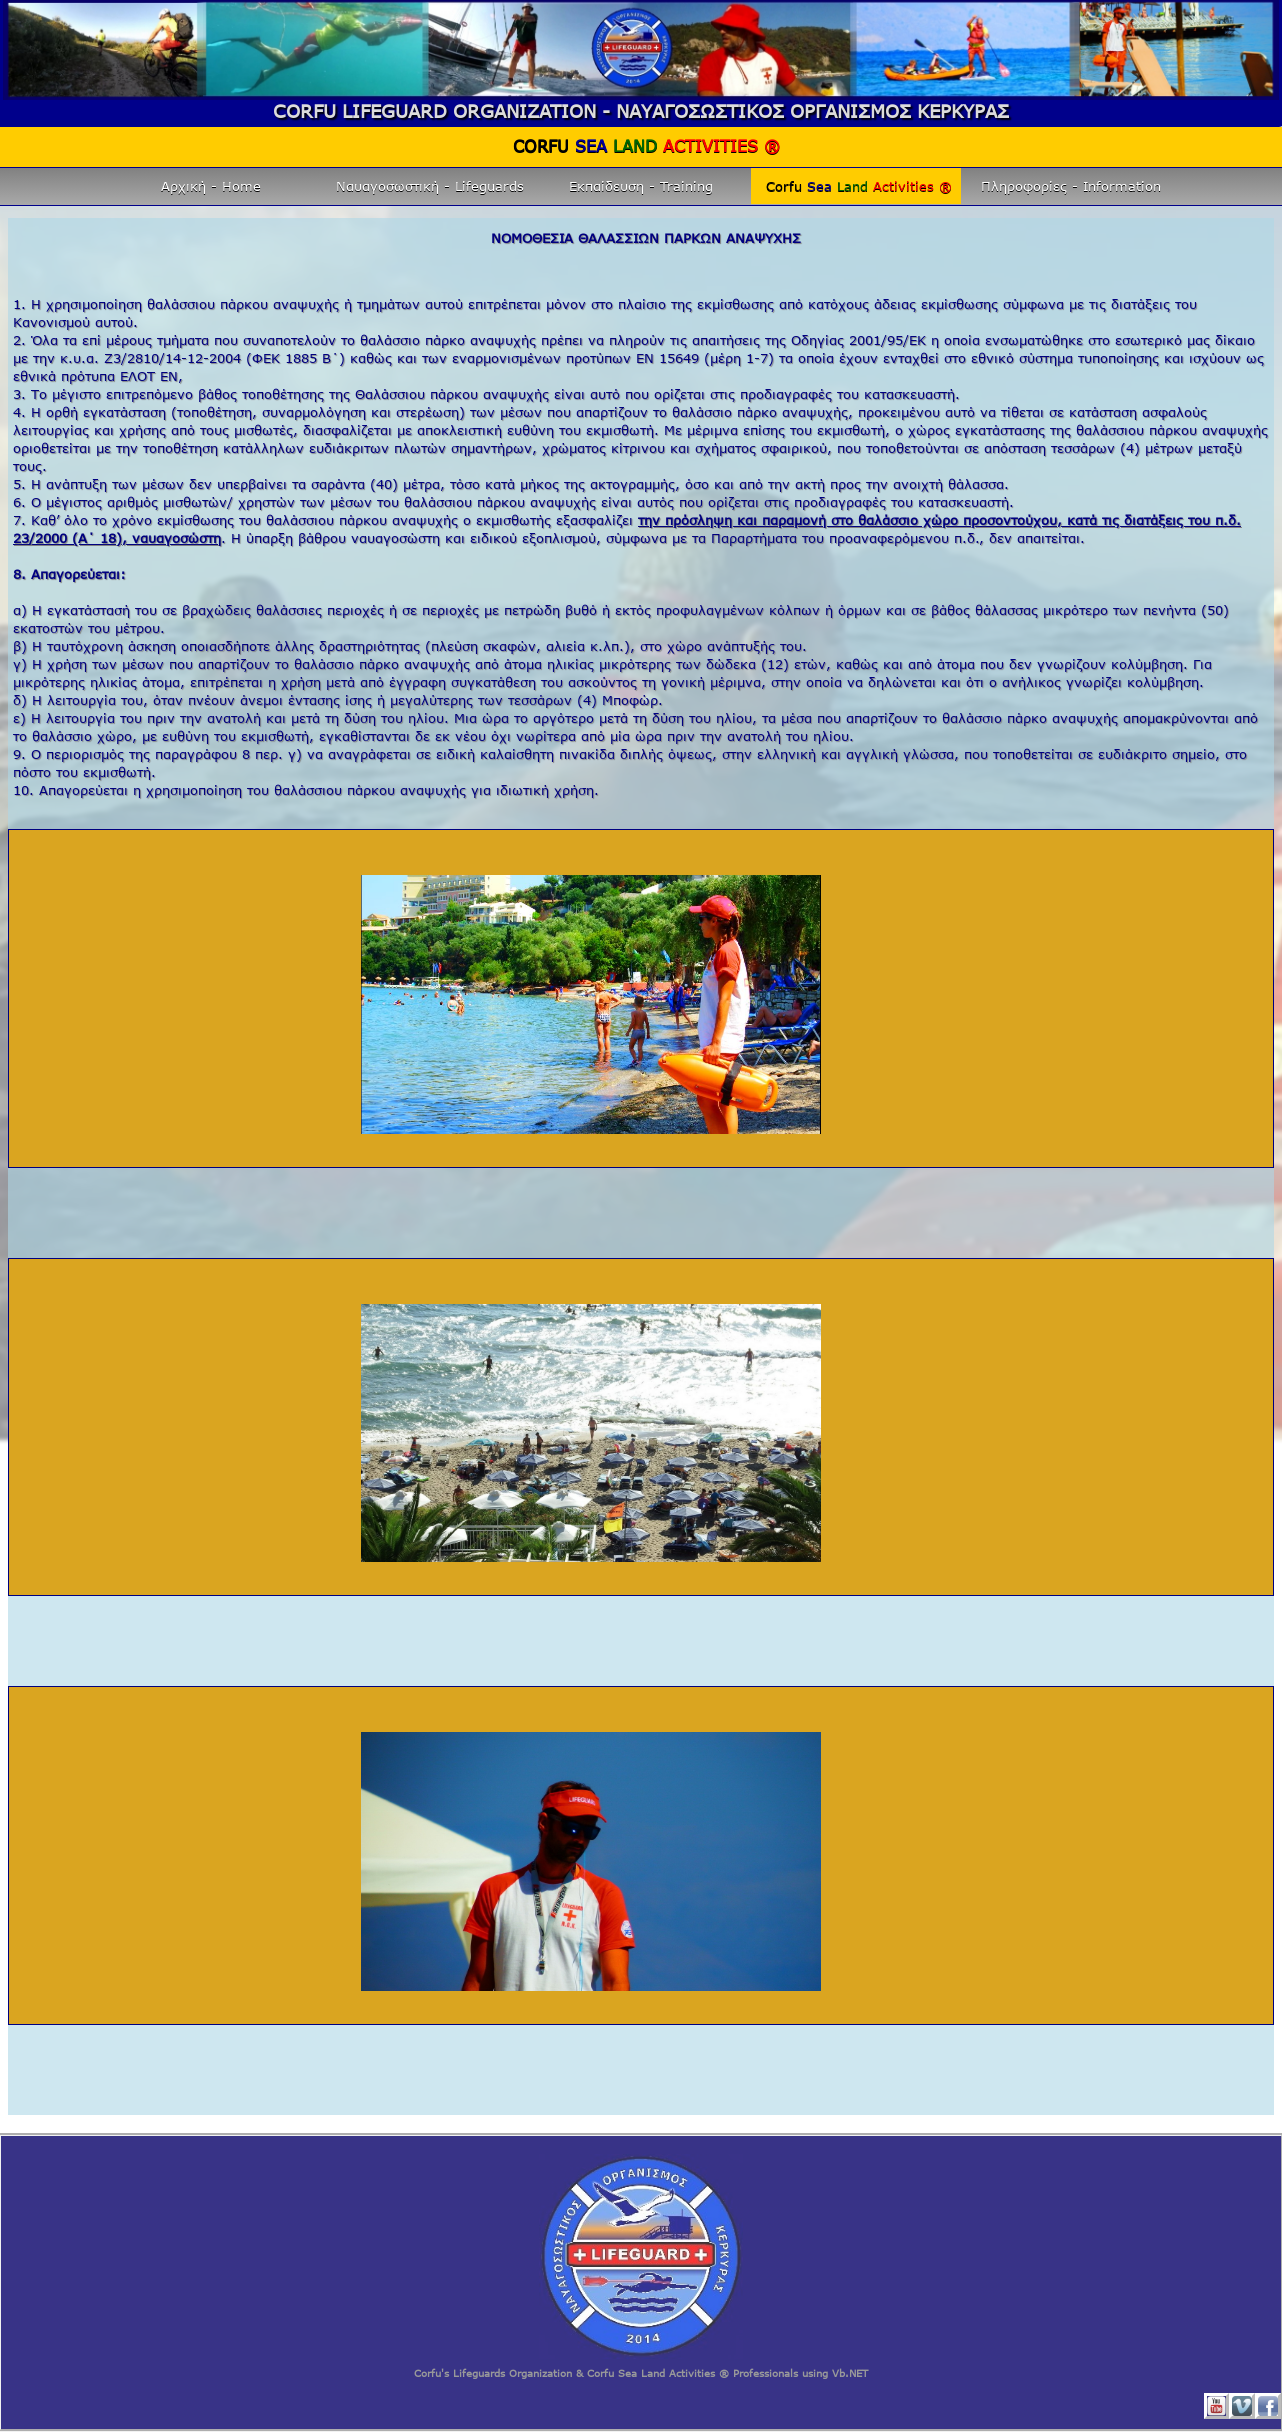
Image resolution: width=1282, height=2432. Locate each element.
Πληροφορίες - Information (1071, 186)
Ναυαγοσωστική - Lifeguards (430, 186)
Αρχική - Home (211, 186)
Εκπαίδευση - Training (641, 186)
